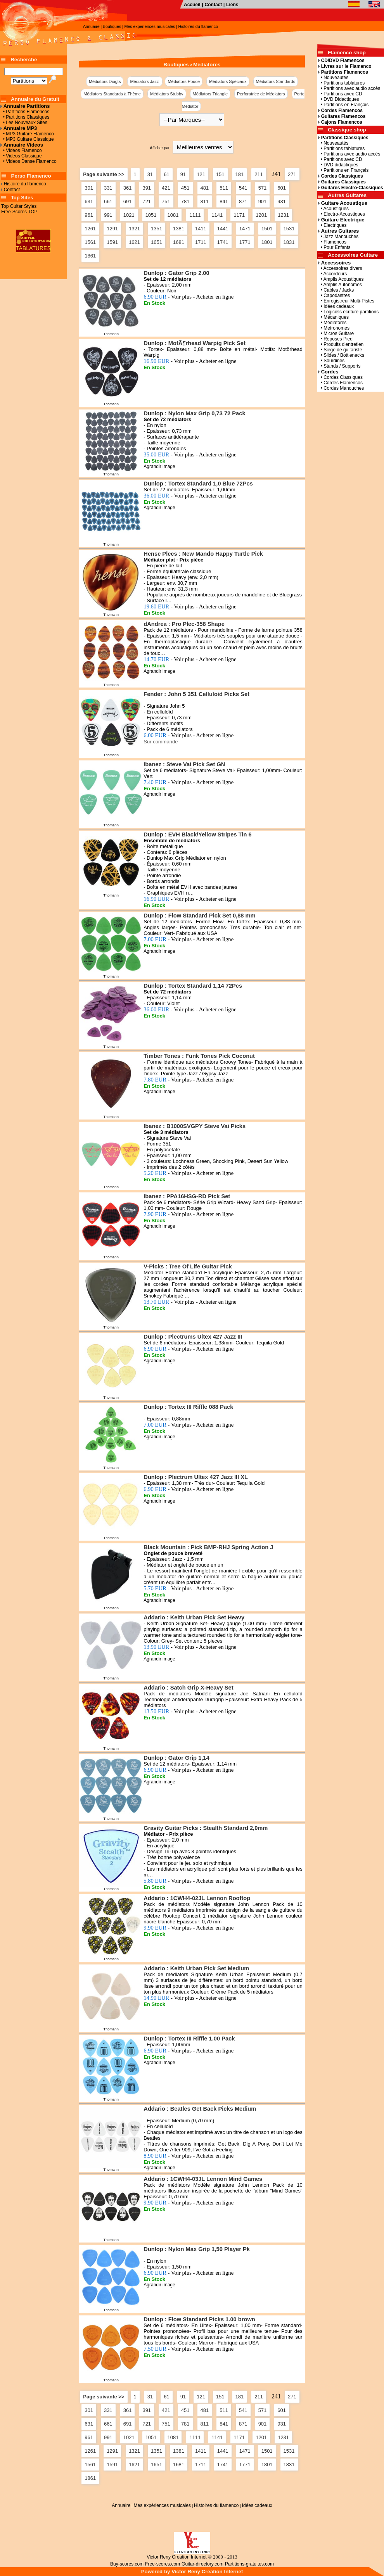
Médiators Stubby (166, 94)
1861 (90, 256)
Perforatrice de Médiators (261, 94)
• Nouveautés (333, 77)
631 (89, 201)
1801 (267, 242)
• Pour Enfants (334, 247)
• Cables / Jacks (336, 290)
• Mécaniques (333, 317)
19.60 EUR (190, 606)
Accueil (192, 4)
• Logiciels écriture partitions (348, 311)
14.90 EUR (190, 1998)
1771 (245, 242)
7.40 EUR (189, 782)
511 (224, 188)
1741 (222, 242)
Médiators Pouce (184, 81)
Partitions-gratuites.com (249, 2564)
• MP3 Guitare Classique (27, 139)
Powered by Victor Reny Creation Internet (192, 2571)
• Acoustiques (333, 208)
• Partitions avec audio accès (349, 88)
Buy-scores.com (127, 2564)
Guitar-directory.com (202, 2564)
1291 (112, 229)
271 (292, 174)
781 (185, 201)
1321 (134, 229)
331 (108, 188)
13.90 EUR (190, 1647)
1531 (289, 229)
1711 (200, 242)
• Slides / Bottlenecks (341, 355)
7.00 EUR (189, 939)
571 (262, 188)
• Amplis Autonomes (340, 284)
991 (108, 215)
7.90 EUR (189, 1214)
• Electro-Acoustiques (341, 214)
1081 (173, 215)
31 (150, 174)
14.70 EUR (190, 659)
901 (262, 201)
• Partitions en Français (343, 104)
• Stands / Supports (339, 366)
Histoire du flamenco (25, 184)
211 (258, 174)
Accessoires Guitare (353, 255)
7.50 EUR (189, 2349)
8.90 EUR (189, 2156)
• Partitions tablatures (341, 83)
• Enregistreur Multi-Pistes (346, 301)
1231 (283, 215)
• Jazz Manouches (338, 236)
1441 (222, 229)
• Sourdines (331, 360)
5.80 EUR (189, 1881)
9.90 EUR (189, 1928)
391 (146, 188)
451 (185, 188)
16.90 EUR (190, 361)
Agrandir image (159, 466)
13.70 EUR (190, 1302)
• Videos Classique (21, 156)
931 (281, 201)
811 (205, 201)
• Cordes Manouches (341, 388)
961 (89, 215)
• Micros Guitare (336, 333)
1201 (261, 215)
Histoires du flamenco (198, 26)
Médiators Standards (276, 81)
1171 (239, 215)
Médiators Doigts (105, 81)
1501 (267, 229)
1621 (134, 242)
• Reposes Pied (335, 339)
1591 (112, 242)
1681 (178, 242)
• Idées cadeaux (336, 306)
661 (108, 201)
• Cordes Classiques (340, 377)
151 (220, 174)
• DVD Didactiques (338, 99)
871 (243, 201)
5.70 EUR (189, 1588)
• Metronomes (333, 328)
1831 (289, 242)
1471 (245, 229)
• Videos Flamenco (21, 150)
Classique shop (347, 130)
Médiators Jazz (145, 81)
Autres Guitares (347, 195)
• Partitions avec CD (340, 94)
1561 (90, 242)
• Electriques (332, 225)
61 (166, 174)
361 (127, 188)
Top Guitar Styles (18, 206)
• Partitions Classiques (24, 117)
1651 (156, 242)
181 (239, 174)
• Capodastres (334, 295)
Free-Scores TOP (19, 211)
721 (146, 201)
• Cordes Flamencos (340, 382)
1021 (129, 215)
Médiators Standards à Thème (112, 94)
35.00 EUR (190, 454)
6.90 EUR (189, 297)
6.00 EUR (189, 735)
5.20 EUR (189, 1173)
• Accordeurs (332, 273)
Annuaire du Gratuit (35, 99)
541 (243, 188)
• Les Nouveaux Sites (23, 122)
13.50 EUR (190, 1711)
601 (281, 188)
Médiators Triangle (210, 94)
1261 (90, 229)
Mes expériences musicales (149, 26)
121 (201, 174)
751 (166, 201)
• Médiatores (332, 322)
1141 (217, 215)
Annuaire (91, 26)
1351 (156, 229)
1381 (178, 229)
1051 (151, 215)
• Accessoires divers (340, 268)
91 (183, 174)
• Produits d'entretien (340, 344)
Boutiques (112, 26)
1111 (195, 215)
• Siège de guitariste (340, 349)
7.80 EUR (189, 1079)
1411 (200, 229)
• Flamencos (332, 242)
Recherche (23, 59)
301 (89, 188)
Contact (213, 4)
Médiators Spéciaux (228, 81)
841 (224, 201)
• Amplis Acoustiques (341, 279)
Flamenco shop (347, 52)
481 (205, 188)
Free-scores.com (162, 2564)
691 (127, 201)
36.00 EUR (190, 495)
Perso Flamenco (31, 176)
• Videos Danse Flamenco (28, 161)
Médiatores (206, 64)
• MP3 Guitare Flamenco (27, 133)
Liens (232, 4)
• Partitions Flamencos (24, 111)
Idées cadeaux (257, 2505)
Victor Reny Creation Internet (177, 2557)
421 (166, 188)
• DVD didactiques (338, 165)
